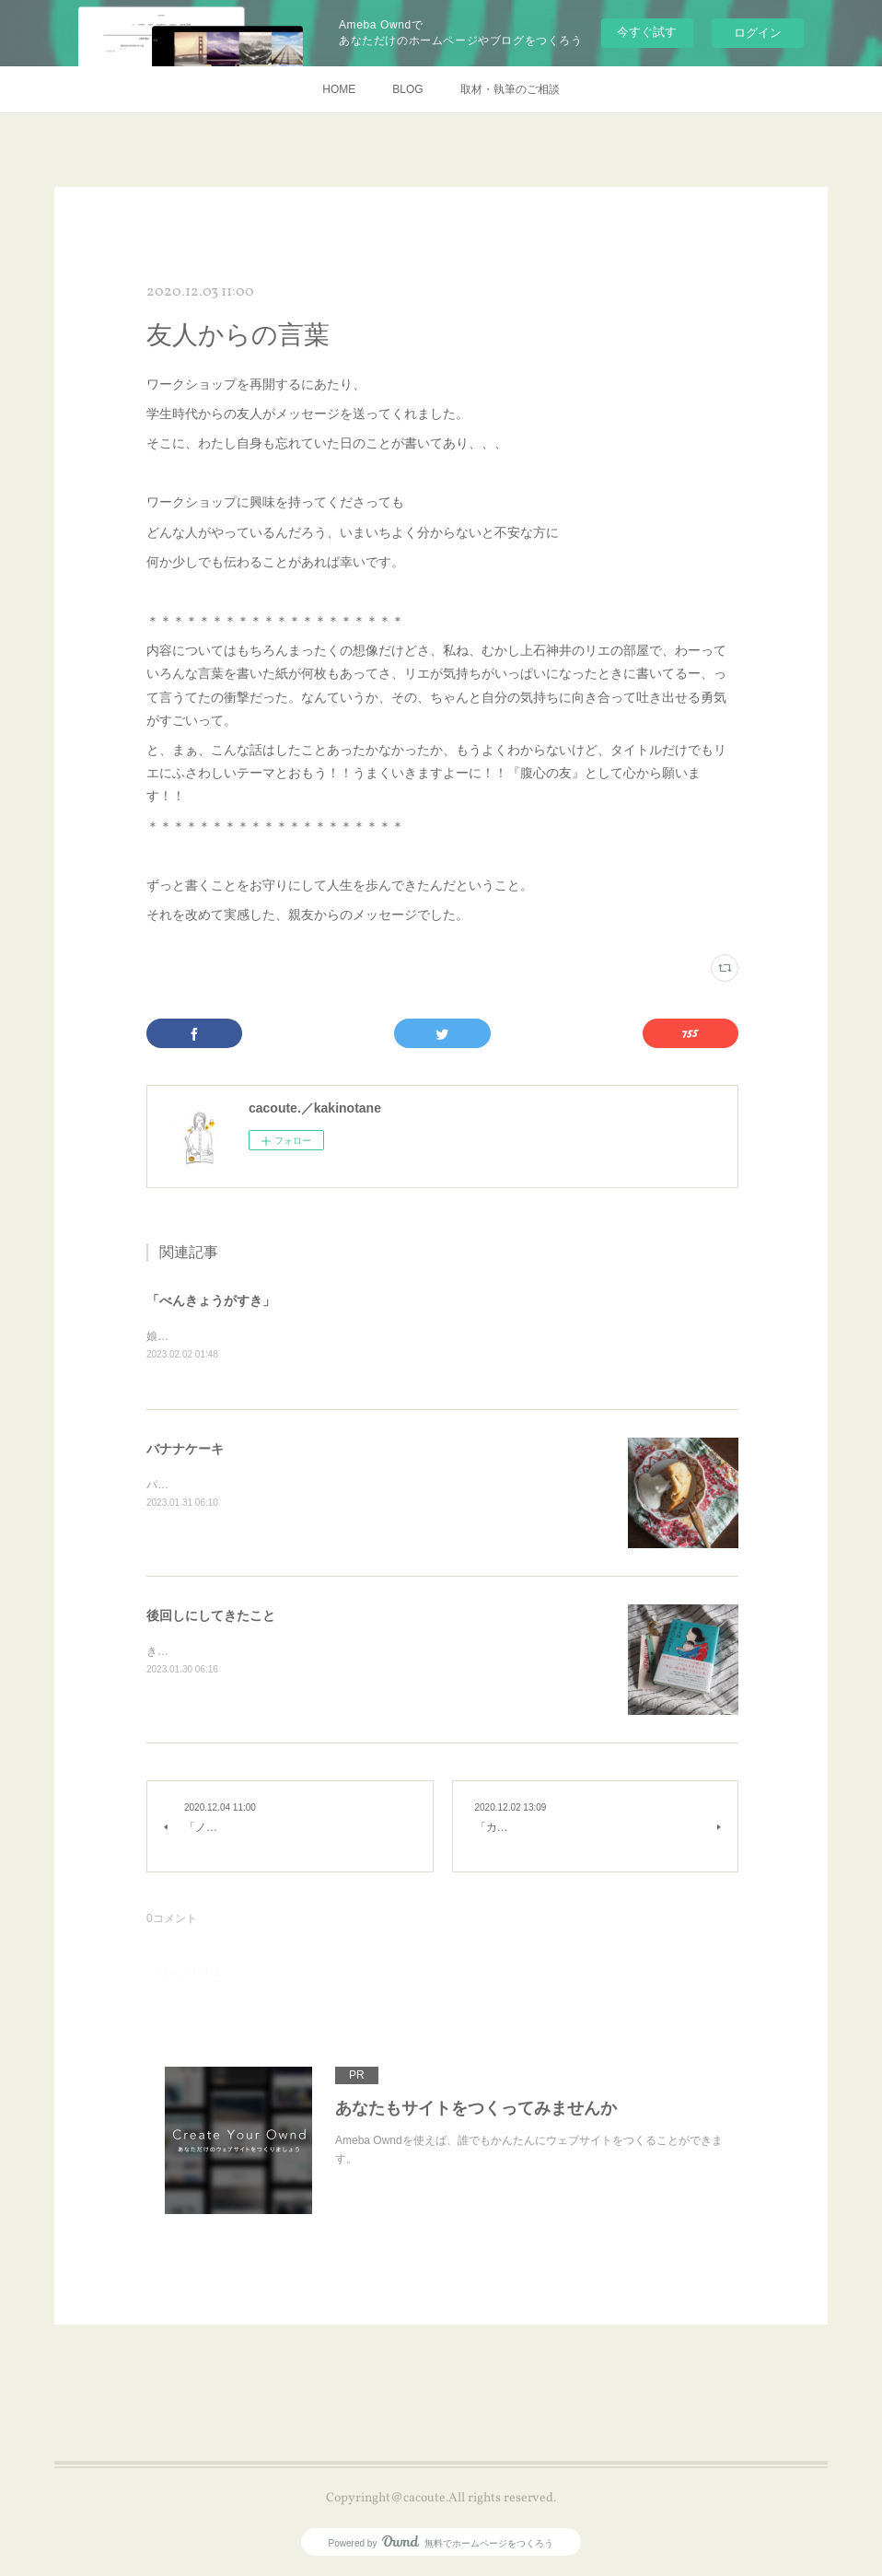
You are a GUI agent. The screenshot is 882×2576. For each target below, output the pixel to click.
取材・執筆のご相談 (510, 89)
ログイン (758, 33)
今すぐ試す (647, 32)
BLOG (407, 89)
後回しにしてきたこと (210, 1617)
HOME (338, 89)
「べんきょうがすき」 (210, 1300)
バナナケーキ (185, 1450)
